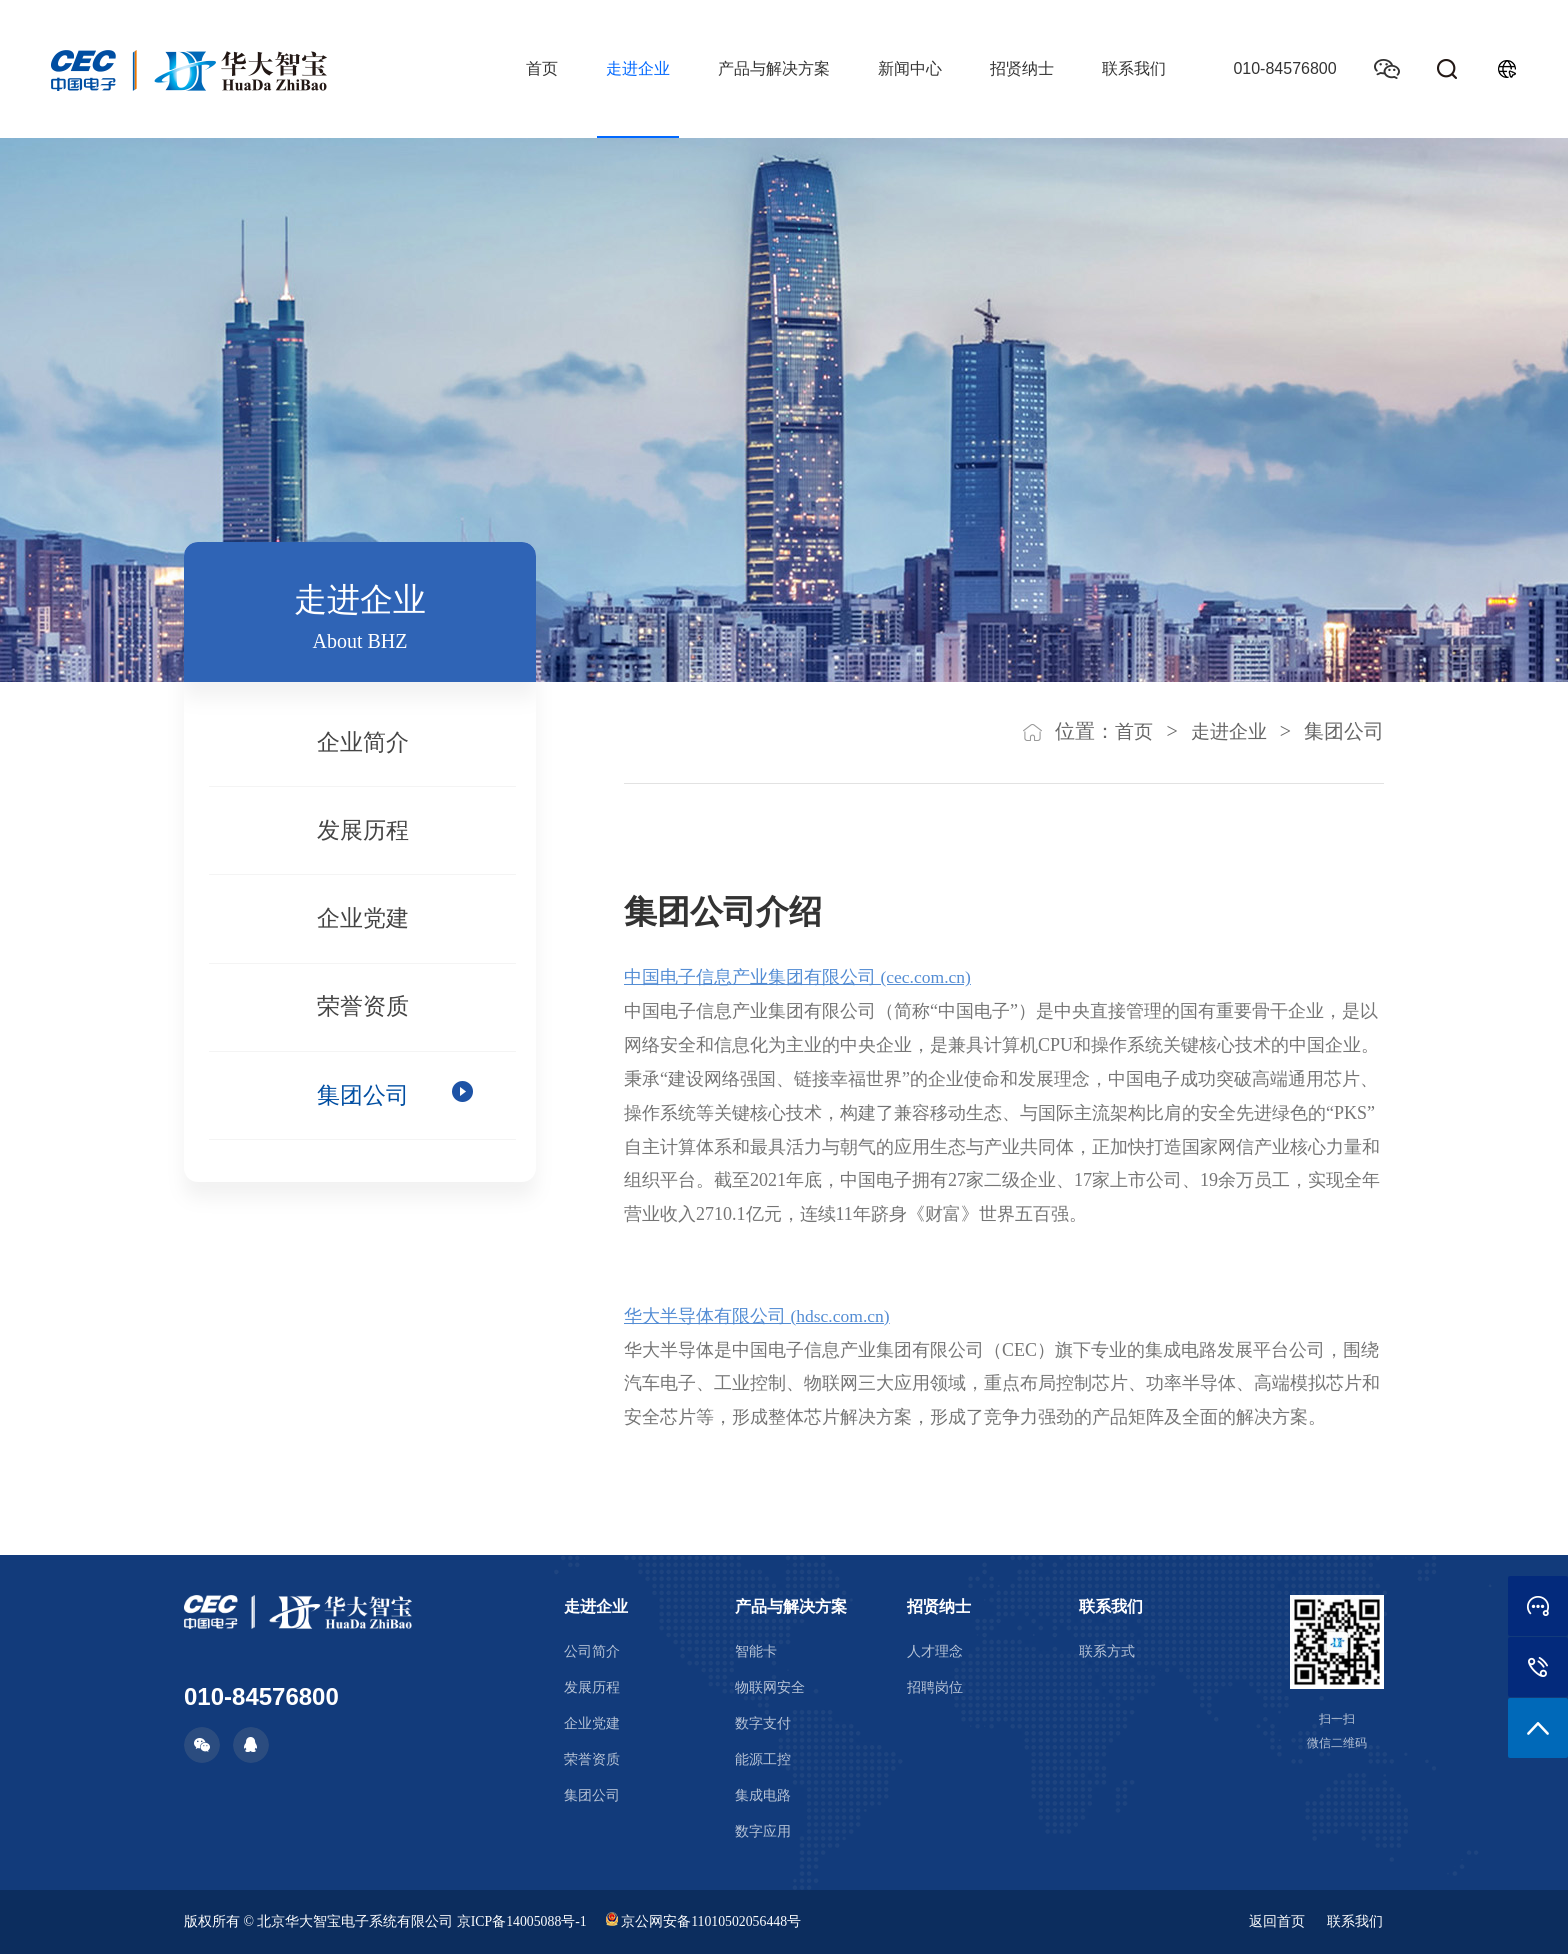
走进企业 (634, 68)
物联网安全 (770, 1687)
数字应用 (763, 1831)
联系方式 (1107, 1651)
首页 (538, 68)
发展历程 (363, 838)
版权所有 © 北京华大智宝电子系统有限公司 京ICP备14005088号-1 (386, 1921)
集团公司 (363, 1117)
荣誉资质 (363, 1024)
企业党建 (363, 931)
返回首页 (1276, 1921)
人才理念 (935, 1651)
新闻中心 (906, 68)
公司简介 (592, 1651)
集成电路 (763, 1795)
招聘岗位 (935, 1687)
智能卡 (756, 1651)
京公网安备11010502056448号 (706, 1921)
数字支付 (763, 1723)
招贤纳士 (1018, 68)
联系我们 (1130, 68)
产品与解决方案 (770, 68)
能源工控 (763, 1759)
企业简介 (363, 745)
